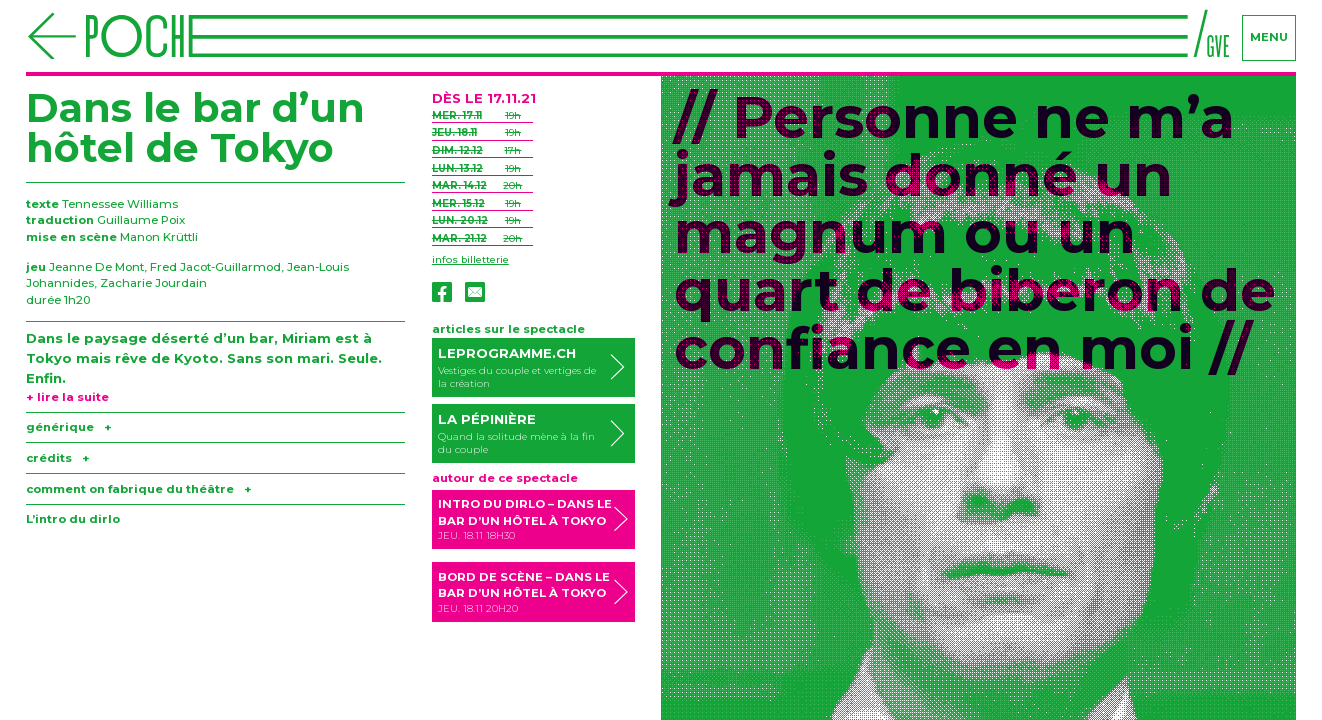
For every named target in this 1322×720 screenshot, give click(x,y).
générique (69, 427)
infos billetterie (470, 259)
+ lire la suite (67, 397)
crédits (58, 458)
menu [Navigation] (1269, 37)
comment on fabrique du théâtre (139, 489)
